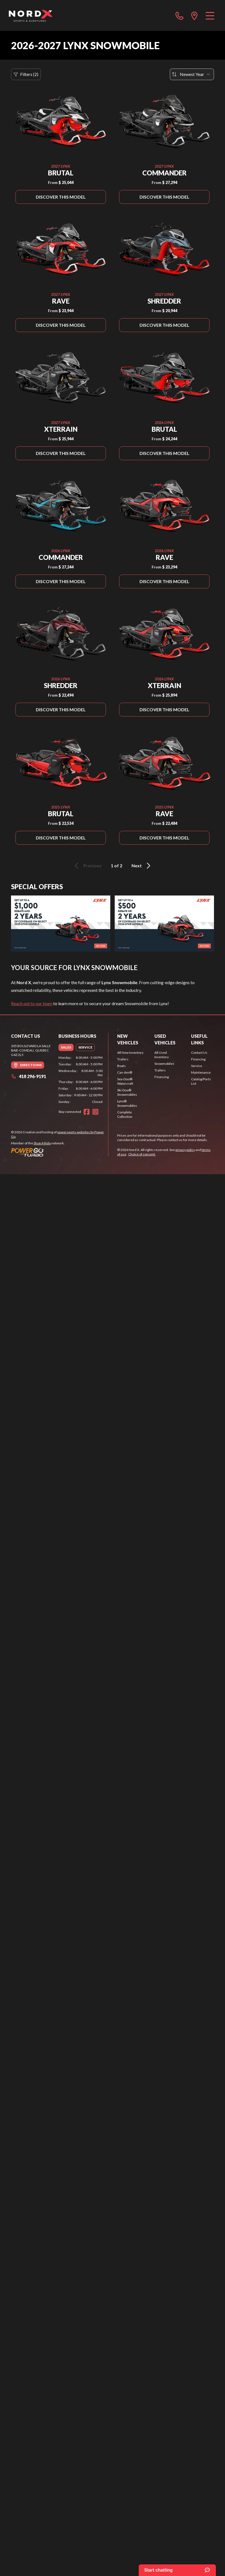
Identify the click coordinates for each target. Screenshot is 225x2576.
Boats (121, 1066)
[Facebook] (86, 1111)
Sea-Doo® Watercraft (125, 1081)
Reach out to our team (31, 1003)
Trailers (122, 1059)
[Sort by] (192, 74)
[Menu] (210, 15)
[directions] (194, 15)
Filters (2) (26, 74)
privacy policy (185, 1150)
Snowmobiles (164, 1064)
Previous (87, 865)
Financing (161, 1077)
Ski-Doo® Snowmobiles (127, 1092)
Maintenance (201, 1072)
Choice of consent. (142, 1154)
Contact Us (199, 1052)
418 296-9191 (28, 1076)
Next (142, 865)
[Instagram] (95, 1111)
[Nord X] (30, 15)
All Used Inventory (161, 1054)
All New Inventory (130, 1052)
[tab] (66, 1047)
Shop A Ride (42, 1143)
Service (196, 1066)
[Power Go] (59, 1152)
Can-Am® (124, 1072)
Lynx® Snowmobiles (127, 1103)
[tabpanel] (80, 1079)
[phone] (179, 15)
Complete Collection (124, 1114)
